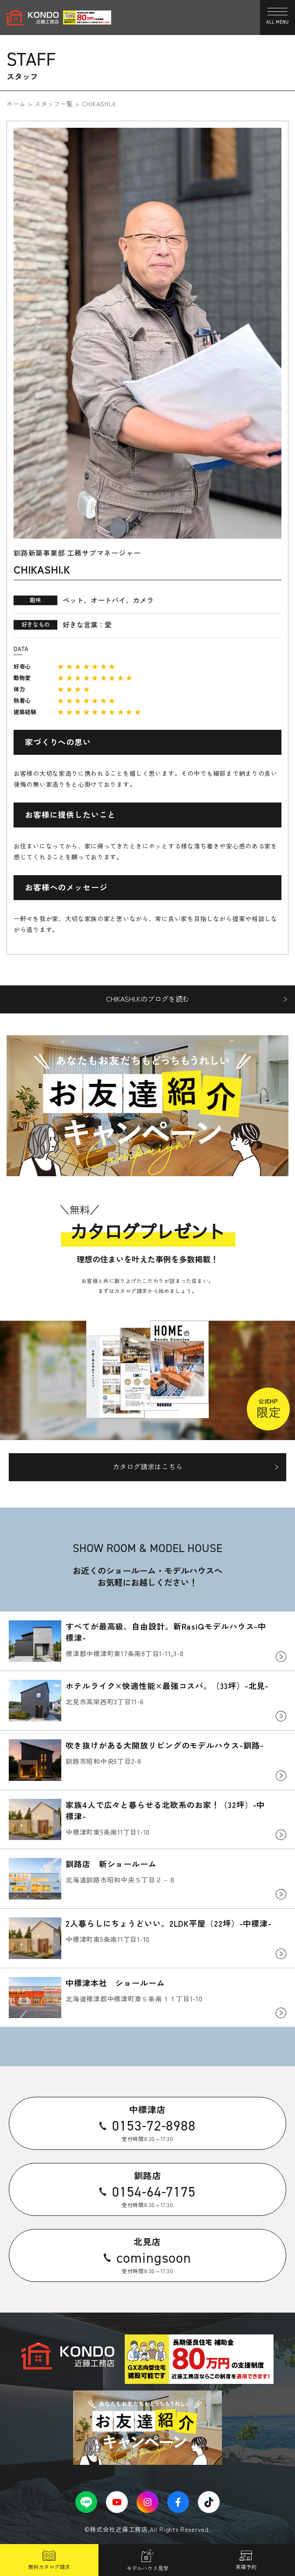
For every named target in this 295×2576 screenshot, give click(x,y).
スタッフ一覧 (54, 103)
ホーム (16, 103)
